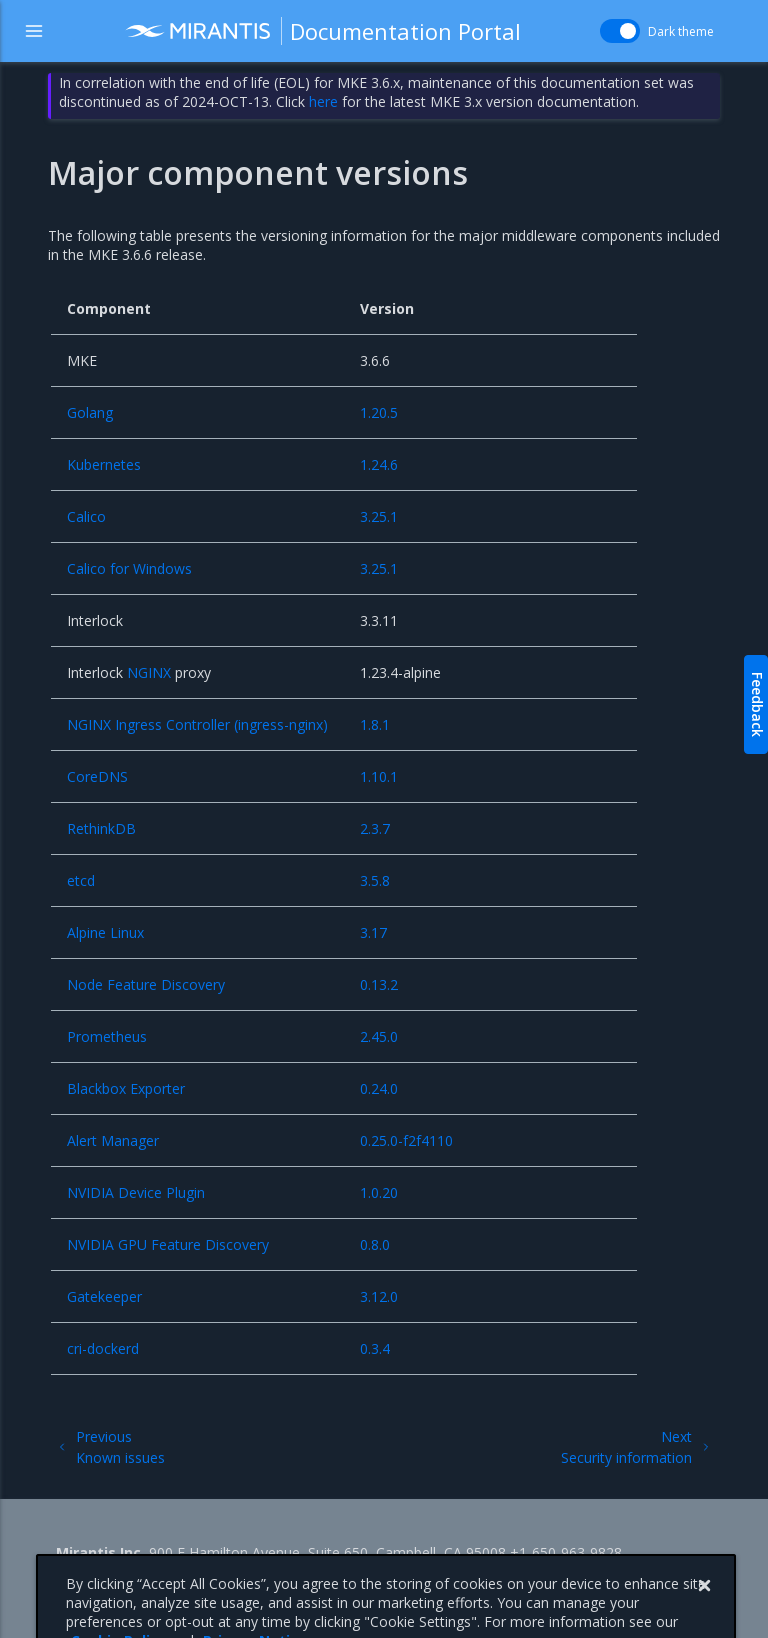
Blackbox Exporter (126, 1088)
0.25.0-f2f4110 (406, 1140)
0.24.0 (379, 1088)
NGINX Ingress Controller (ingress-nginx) (197, 724)
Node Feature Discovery (146, 984)
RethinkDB (101, 828)
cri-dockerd (103, 1348)
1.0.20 (379, 1192)
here (323, 101)
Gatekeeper (104, 1296)
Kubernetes (104, 464)
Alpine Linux (105, 932)
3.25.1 (379, 516)
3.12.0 (379, 1296)
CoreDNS (97, 776)
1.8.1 (375, 724)
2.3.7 (375, 828)
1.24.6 (379, 464)
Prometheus (107, 1036)
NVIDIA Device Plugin (136, 1192)
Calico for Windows (129, 568)
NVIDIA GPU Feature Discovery (168, 1244)
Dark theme (681, 31)
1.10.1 (379, 776)
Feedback (757, 704)
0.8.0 (375, 1244)
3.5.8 (375, 880)
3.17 (373, 932)
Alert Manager (113, 1140)
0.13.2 (379, 984)
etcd (81, 880)
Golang (90, 412)
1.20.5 (379, 412)
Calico (86, 516)
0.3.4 (375, 1348)
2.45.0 (379, 1036)
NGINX (149, 672)
